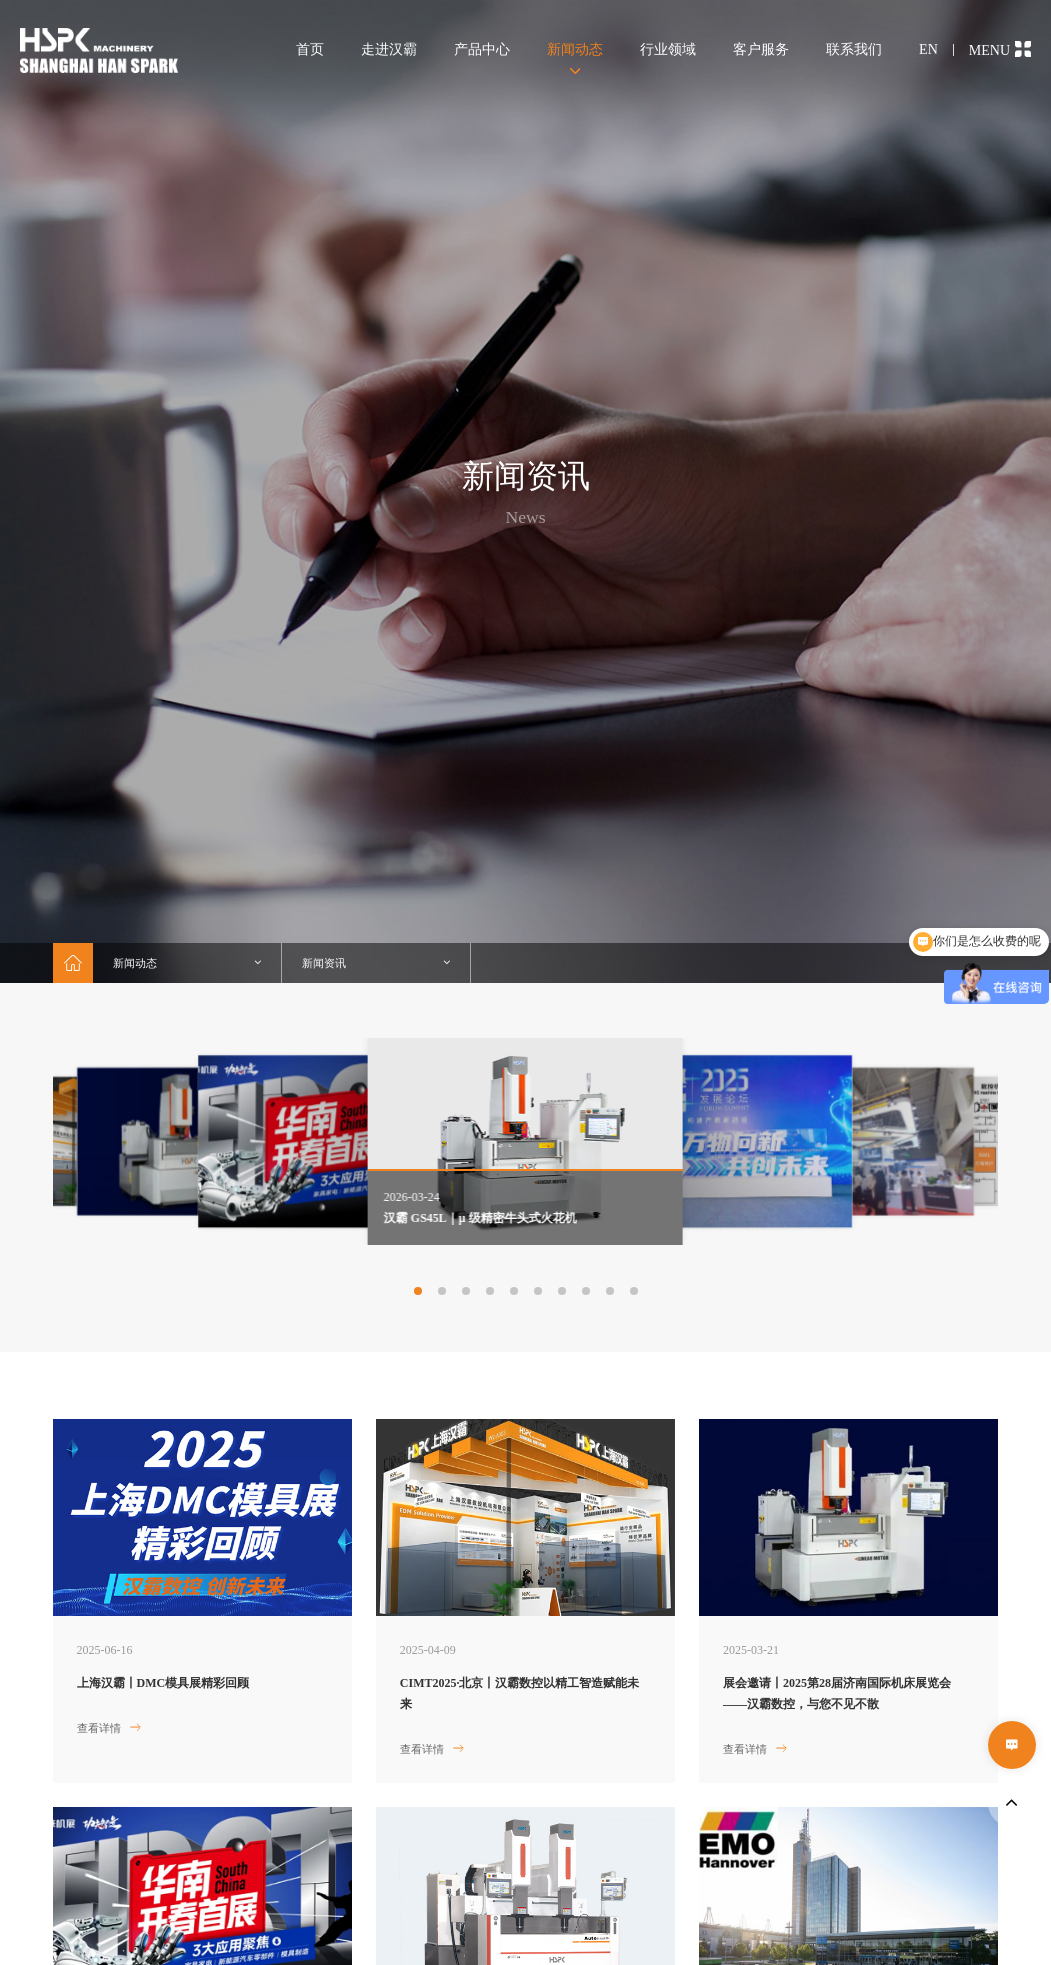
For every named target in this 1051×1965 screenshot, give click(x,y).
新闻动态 (575, 49)
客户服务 (761, 49)
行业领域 (668, 49)
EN (928, 49)
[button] (418, 1291)
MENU (1000, 49)
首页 (310, 49)
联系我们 (854, 49)
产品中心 (482, 49)
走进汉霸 (389, 49)
